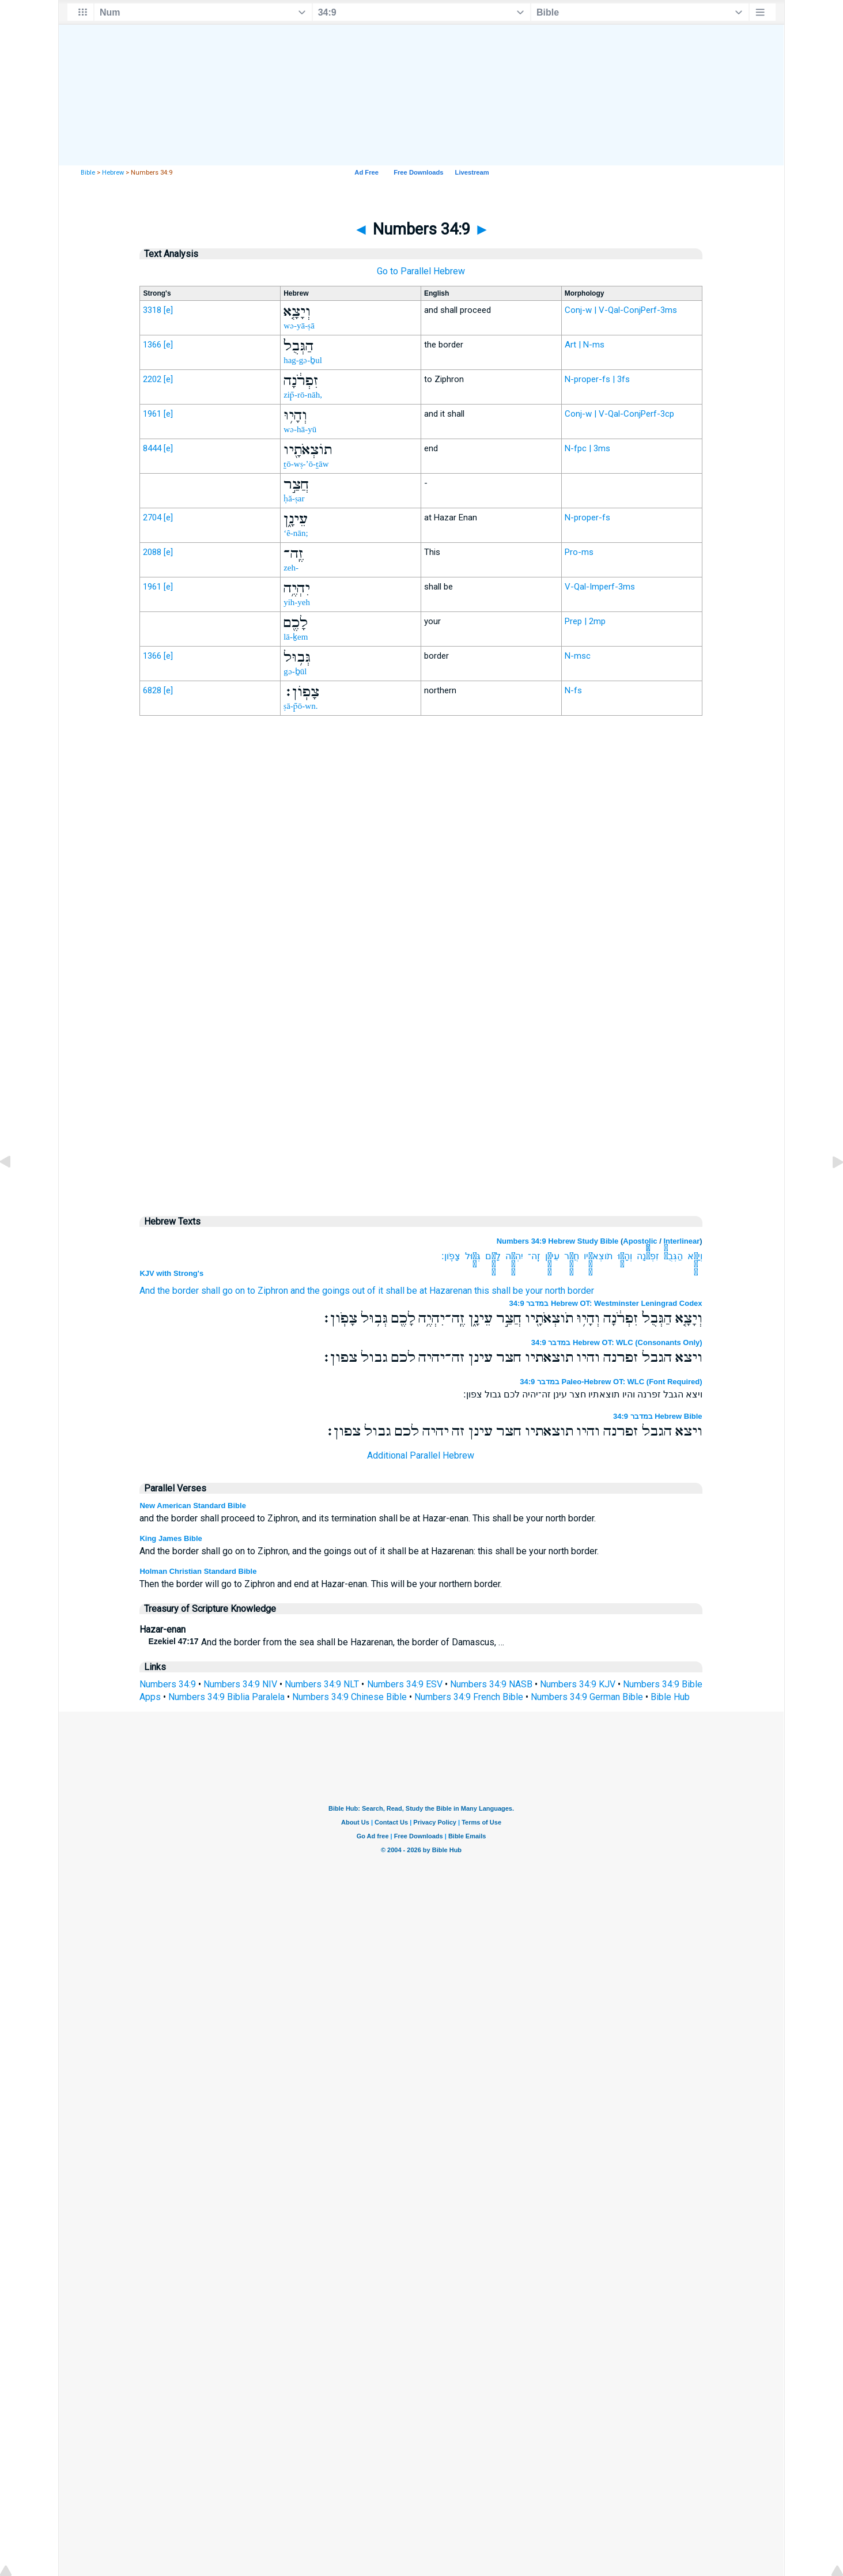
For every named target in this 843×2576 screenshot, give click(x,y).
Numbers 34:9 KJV (577, 1684)
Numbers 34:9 (167, 1684)
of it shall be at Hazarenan (419, 1290)
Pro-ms (579, 552)
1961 (152, 414)
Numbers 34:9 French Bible (468, 1696)
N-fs (573, 690)
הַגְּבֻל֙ (673, 1256)
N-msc (578, 656)
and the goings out (327, 1290)
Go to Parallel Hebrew (421, 271)
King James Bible (170, 1538)
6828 (152, 690)
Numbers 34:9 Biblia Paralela (226, 1696)
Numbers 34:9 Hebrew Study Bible (558, 1241)
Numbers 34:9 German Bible (587, 1696)
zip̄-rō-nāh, (302, 394)
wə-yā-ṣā (299, 325)
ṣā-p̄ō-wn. (300, 706)
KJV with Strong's (171, 1273)
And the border (169, 1290)
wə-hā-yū (299, 429)
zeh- (290, 567)
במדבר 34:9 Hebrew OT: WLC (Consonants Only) (616, 1342)
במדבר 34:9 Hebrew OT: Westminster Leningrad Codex (605, 1303)
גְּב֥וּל (473, 1256)
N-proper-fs (587, 517)
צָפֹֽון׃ (450, 1256)
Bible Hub (670, 1696)
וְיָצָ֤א (694, 1256)
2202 (152, 379)
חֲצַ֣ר (571, 1256)
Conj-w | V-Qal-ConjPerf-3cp (619, 414)
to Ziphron (267, 1290)
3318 (152, 310)
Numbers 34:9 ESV (405, 1684)
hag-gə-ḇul (302, 360)
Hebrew (113, 172)
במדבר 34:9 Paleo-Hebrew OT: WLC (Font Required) (611, 1381)
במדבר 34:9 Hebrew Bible (657, 1416)
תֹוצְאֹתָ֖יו (598, 1256)
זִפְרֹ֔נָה (648, 1256)
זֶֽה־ (534, 1256)
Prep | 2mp (585, 621)
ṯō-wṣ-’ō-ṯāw (305, 464)
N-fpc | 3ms (587, 448)
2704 (152, 517)
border (581, 1290)
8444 (152, 448)
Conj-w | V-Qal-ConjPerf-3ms (621, 310)
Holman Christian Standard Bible (197, 1571)
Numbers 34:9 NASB (491, 1684)
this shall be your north (519, 1290)
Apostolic (640, 1241)
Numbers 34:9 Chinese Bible (349, 1696)
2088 (152, 552)
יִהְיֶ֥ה (514, 1256)
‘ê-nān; (295, 533)
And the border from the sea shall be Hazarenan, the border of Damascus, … (326, 1642)
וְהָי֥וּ (625, 1256)
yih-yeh (296, 602)
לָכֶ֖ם (493, 1256)
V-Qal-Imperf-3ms (600, 586)
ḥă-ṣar (293, 498)
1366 (152, 344)
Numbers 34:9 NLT (322, 1684)
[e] (168, 310)
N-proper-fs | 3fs (597, 379)
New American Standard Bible (192, 1505)
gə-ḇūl (295, 671)
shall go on (223, 1290)
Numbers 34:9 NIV (240, 1684)
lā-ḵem (295, 636)
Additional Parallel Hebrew (420, 1455)
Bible (88, 172)
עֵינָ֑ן (552, 1256)
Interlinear (681, 1241)
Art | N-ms (584, 344)
